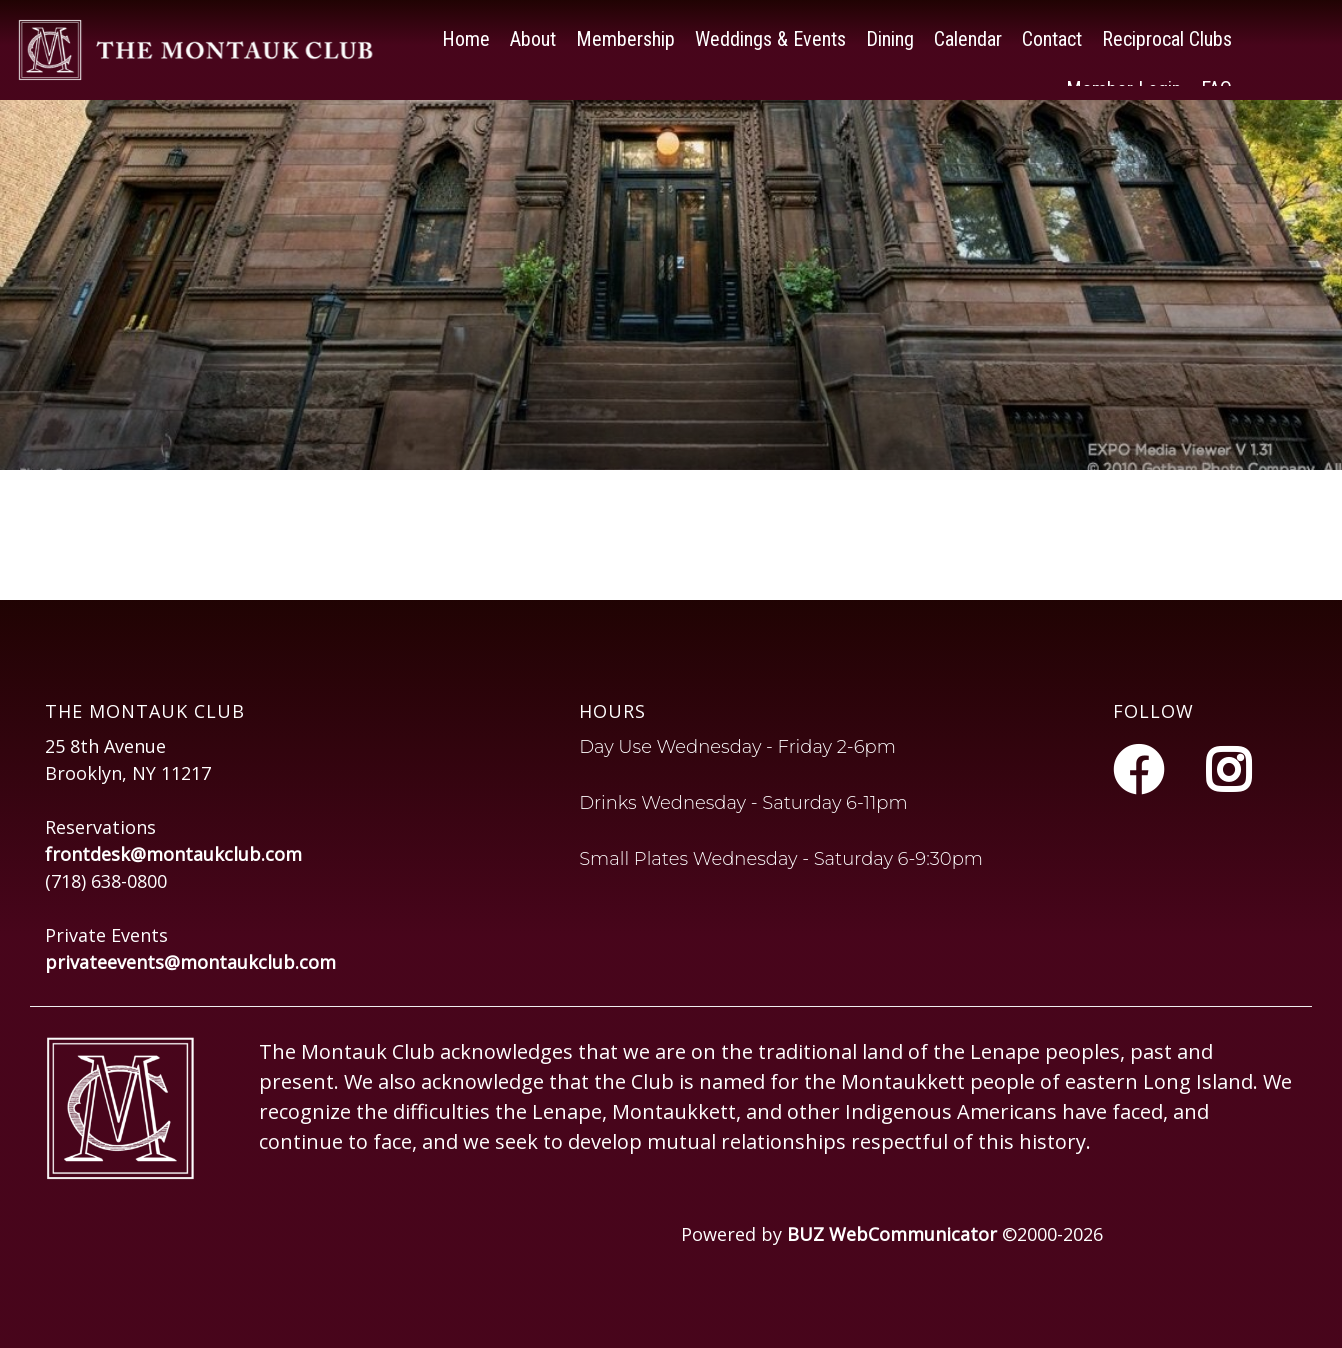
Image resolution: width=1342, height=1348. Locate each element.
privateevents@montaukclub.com (190, 962)
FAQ (1216, 85)
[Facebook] (1144, 770)
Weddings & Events (770, 35)
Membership (625, 35)
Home (466, 35)
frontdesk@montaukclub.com (173, 854)
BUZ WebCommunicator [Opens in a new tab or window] (892, 1234)
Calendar (968, 35)
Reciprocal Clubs (1167, 35)
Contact (1052, 35)
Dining (890, 35)
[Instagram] (1228, 770)
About (533, 35)
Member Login (1123, 85)
